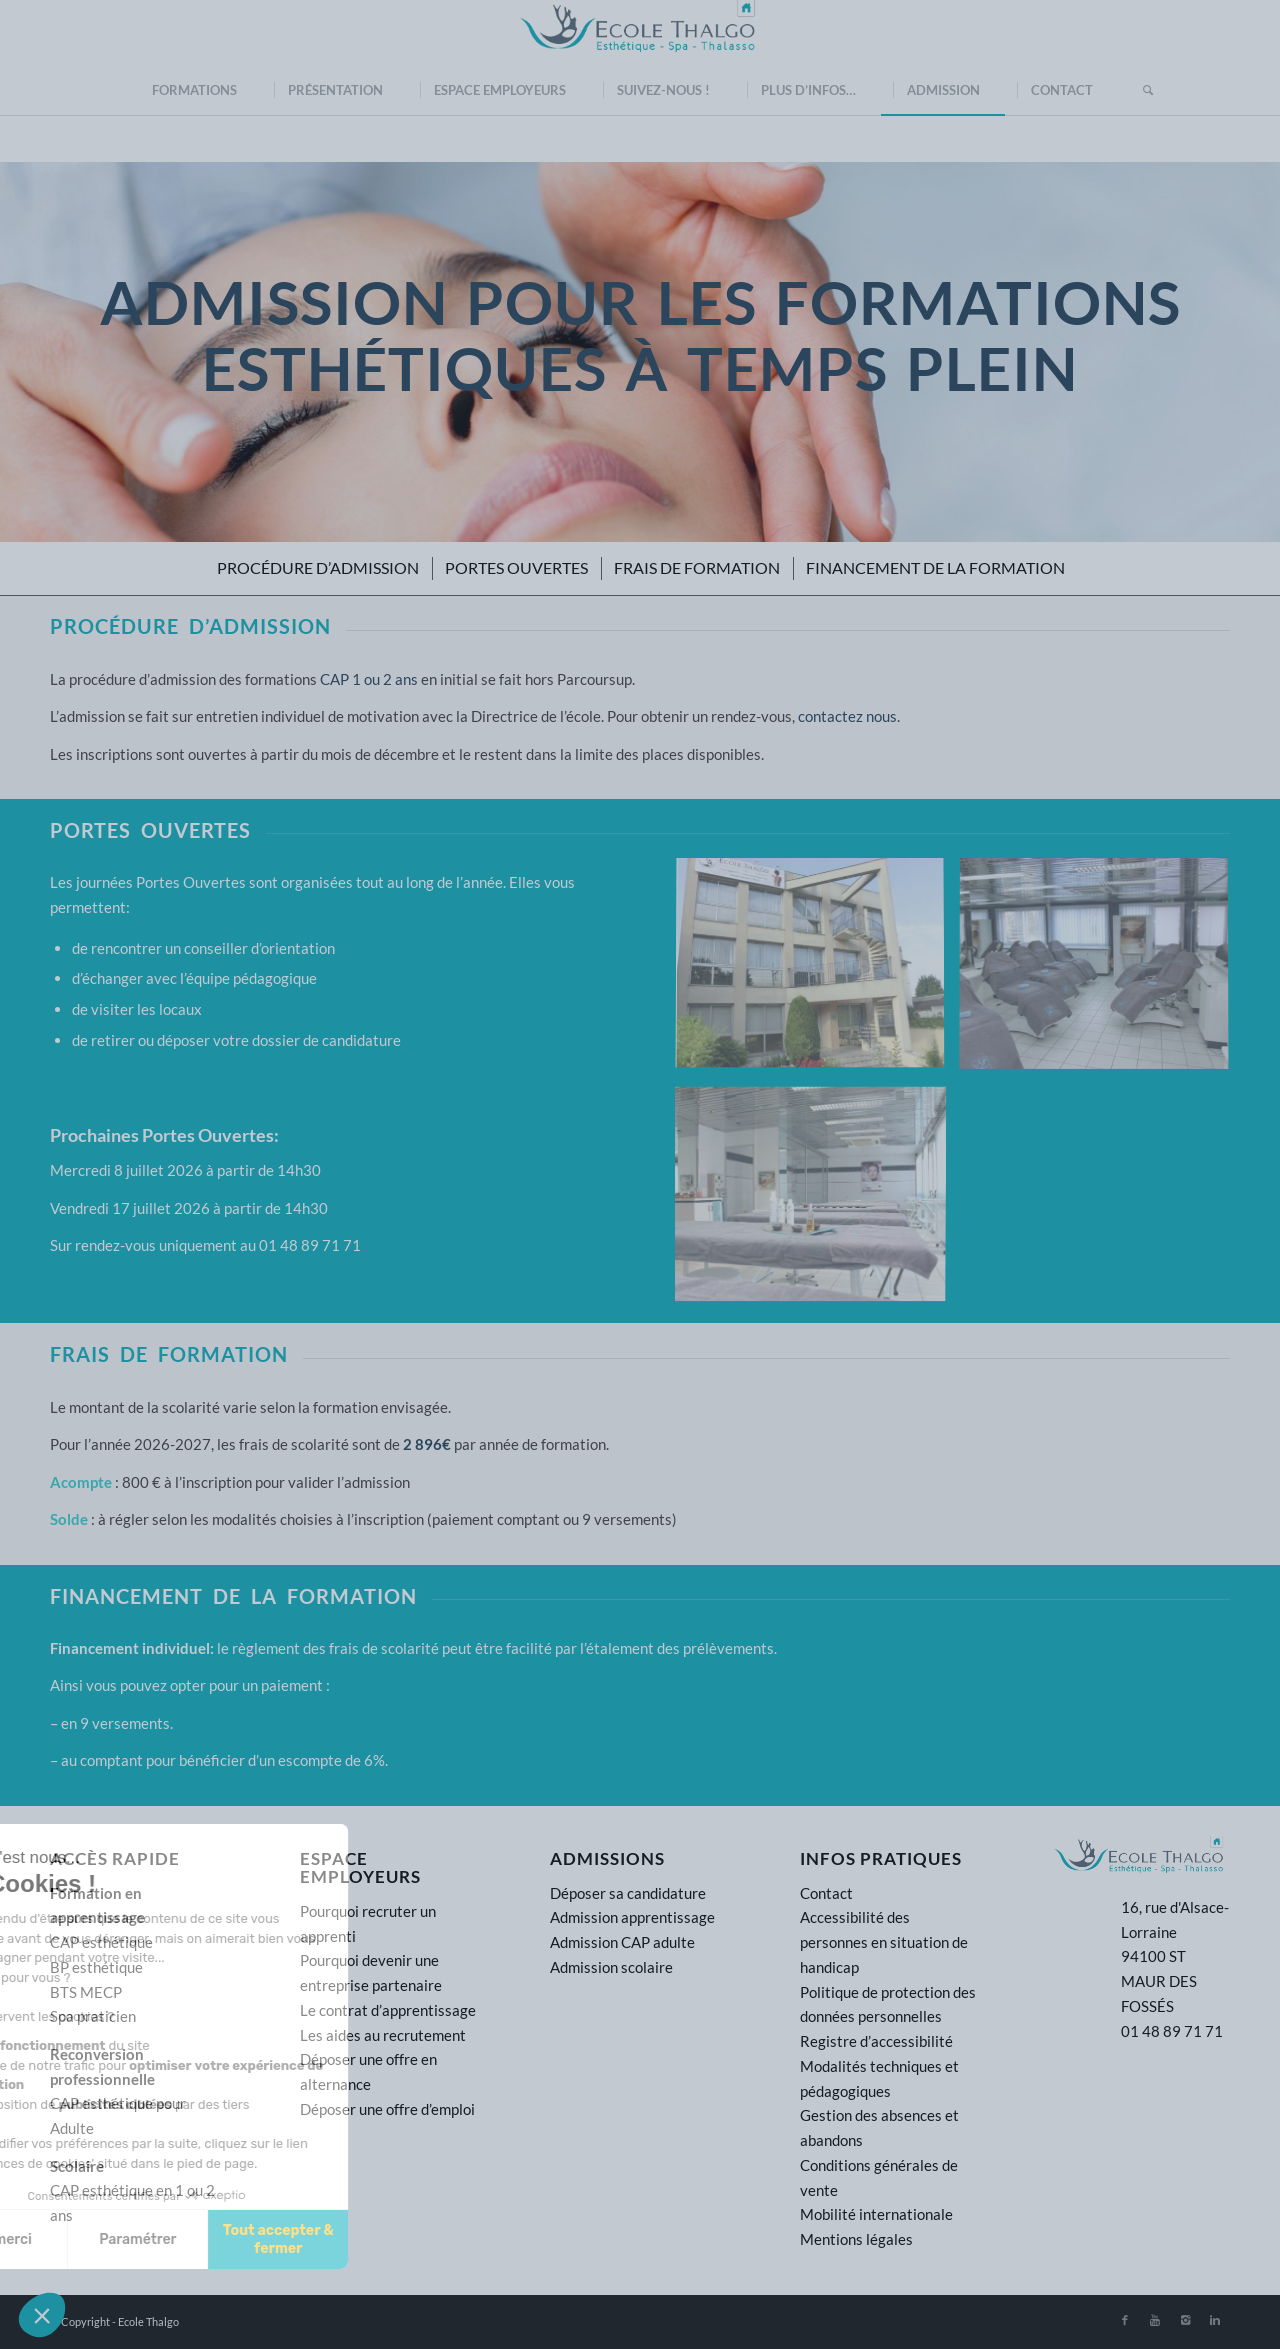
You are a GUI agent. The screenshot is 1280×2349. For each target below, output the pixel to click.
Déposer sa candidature (628, 1893)
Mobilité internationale (876, 2214)
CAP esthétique (101, 1942)
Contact (826, 1893)
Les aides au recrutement (383, 2035)
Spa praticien (93, 2016)
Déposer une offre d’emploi (387, 2109)
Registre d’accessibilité (876, 2041)
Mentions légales (856, 2239)
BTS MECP (86, 1992)
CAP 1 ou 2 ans (369, 679)
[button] (42, 2315)
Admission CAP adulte (622, 1942)
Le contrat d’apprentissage (388, 2010)
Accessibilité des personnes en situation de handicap (884, 1942)
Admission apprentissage (632, 1917)
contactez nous (847, 716)
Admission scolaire (611, 1967)
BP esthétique (96, 1967)
